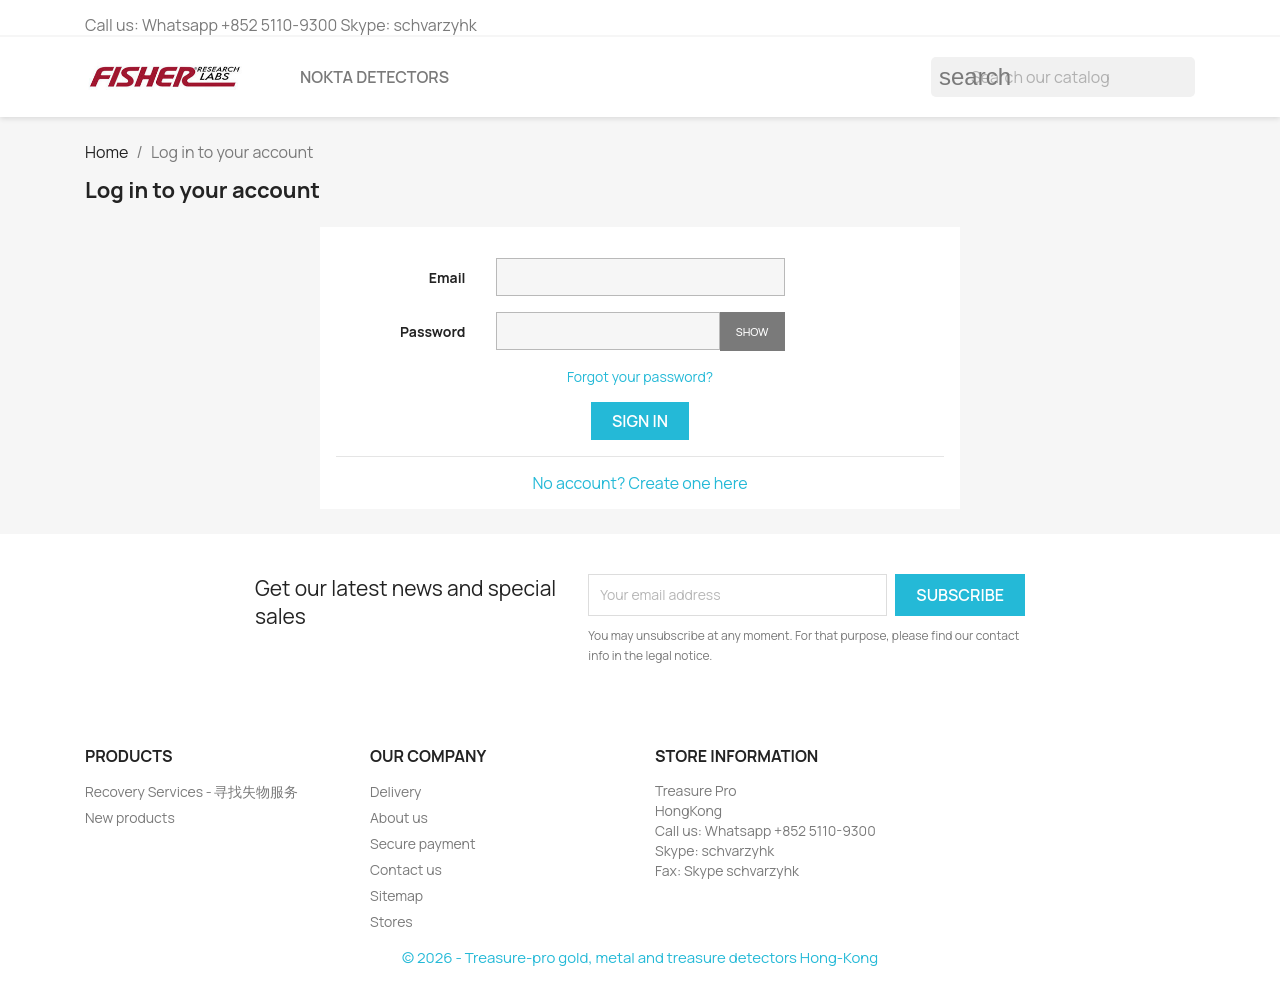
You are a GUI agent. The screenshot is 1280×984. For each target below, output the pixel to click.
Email (447, 277)
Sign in (640, 421)
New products (130, 817)
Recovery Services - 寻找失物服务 (192, 791)
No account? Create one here (639, 483)
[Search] (1063, 77)
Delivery (395, 791)
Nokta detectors (374, 77)
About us (399, 817)
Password (432, 331)
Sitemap (396, 895)
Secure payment (423, 843)
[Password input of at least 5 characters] (608, 331)
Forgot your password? (640, 376)
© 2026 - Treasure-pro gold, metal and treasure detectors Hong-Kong (640, 957)
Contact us (406, 869)
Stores (391, 921)
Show (752, 331)
